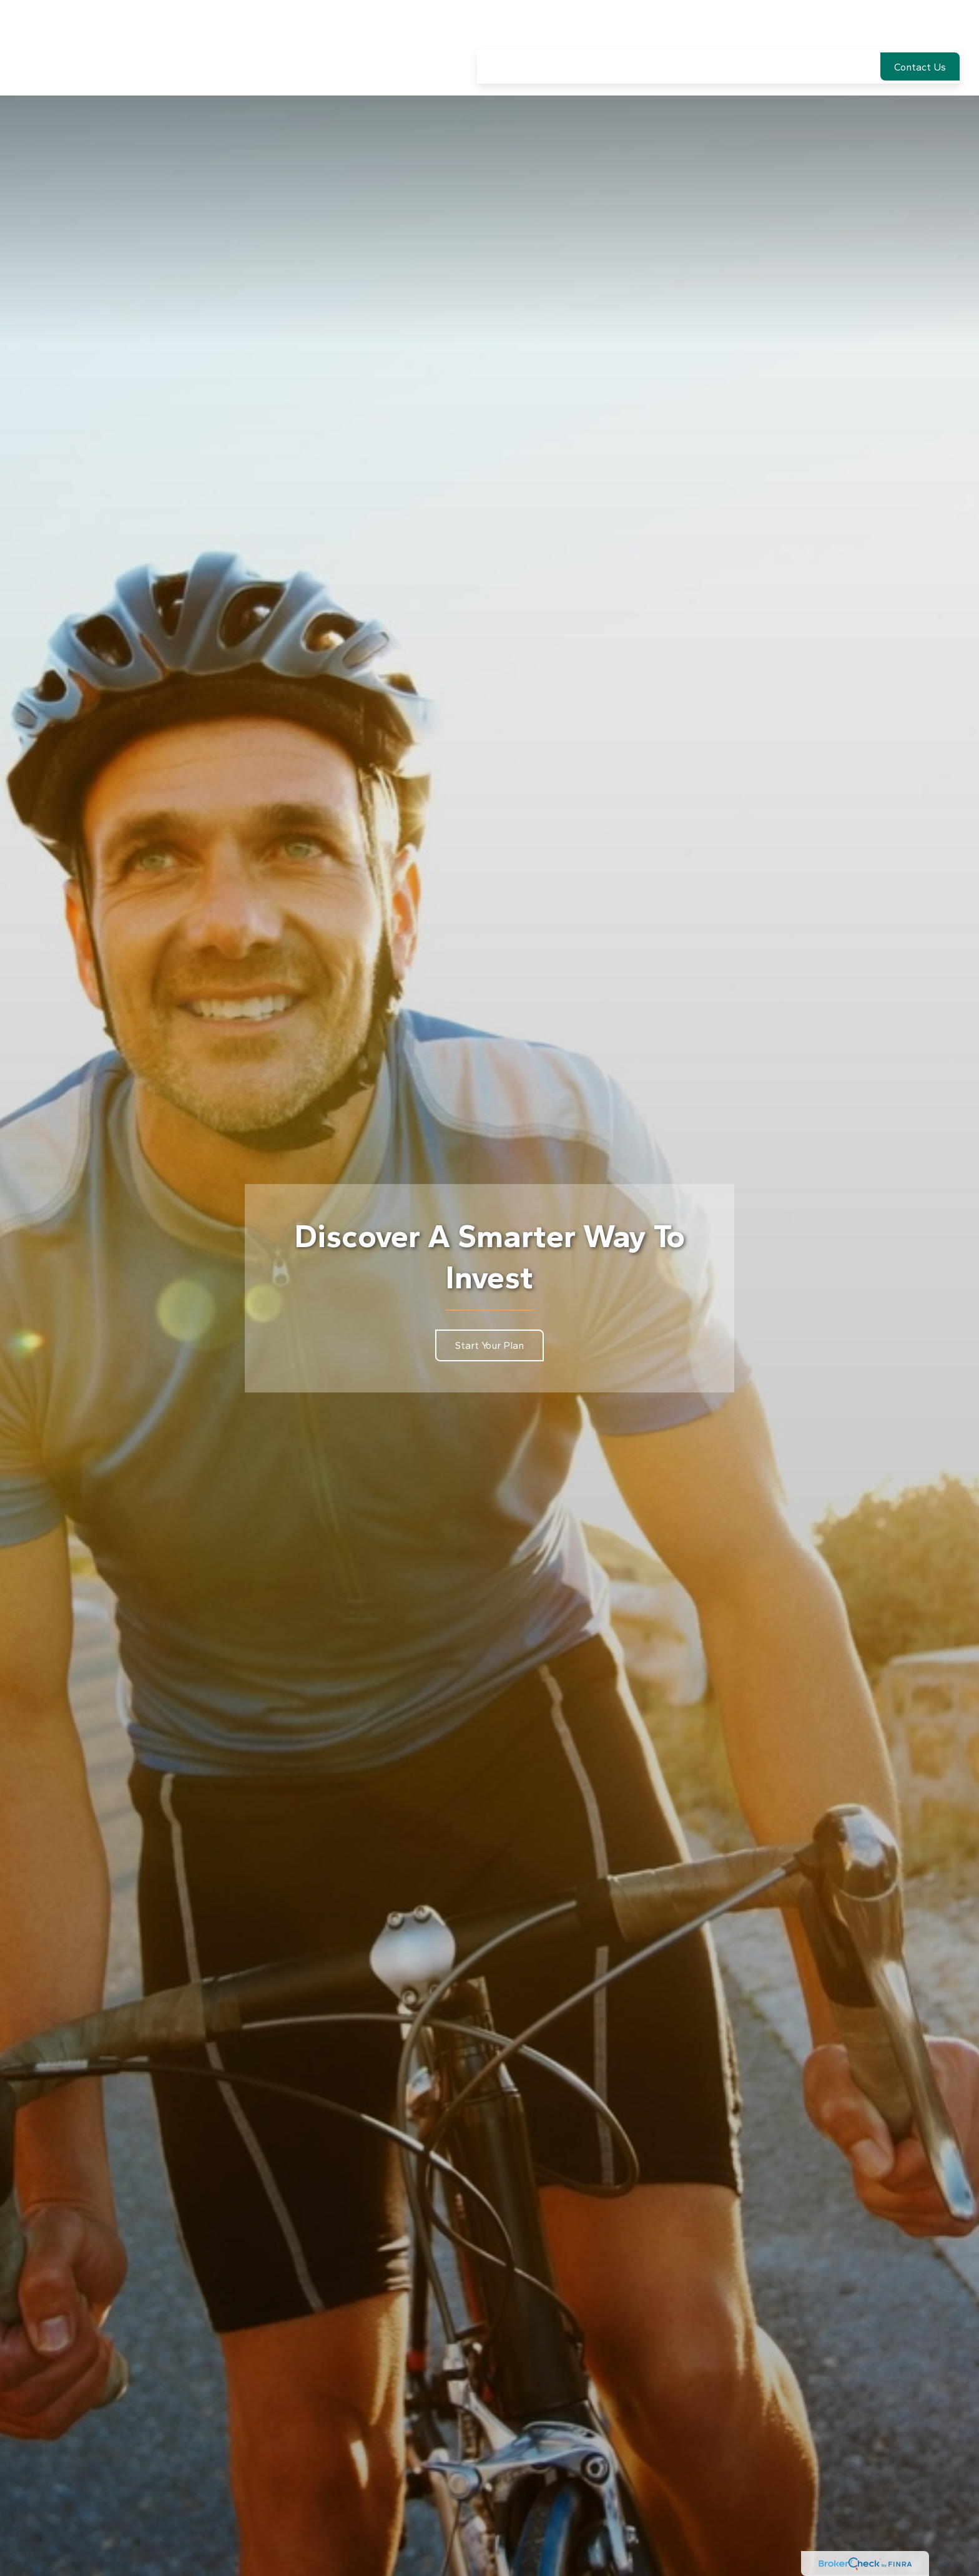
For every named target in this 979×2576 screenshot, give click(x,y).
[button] (496, 29)
